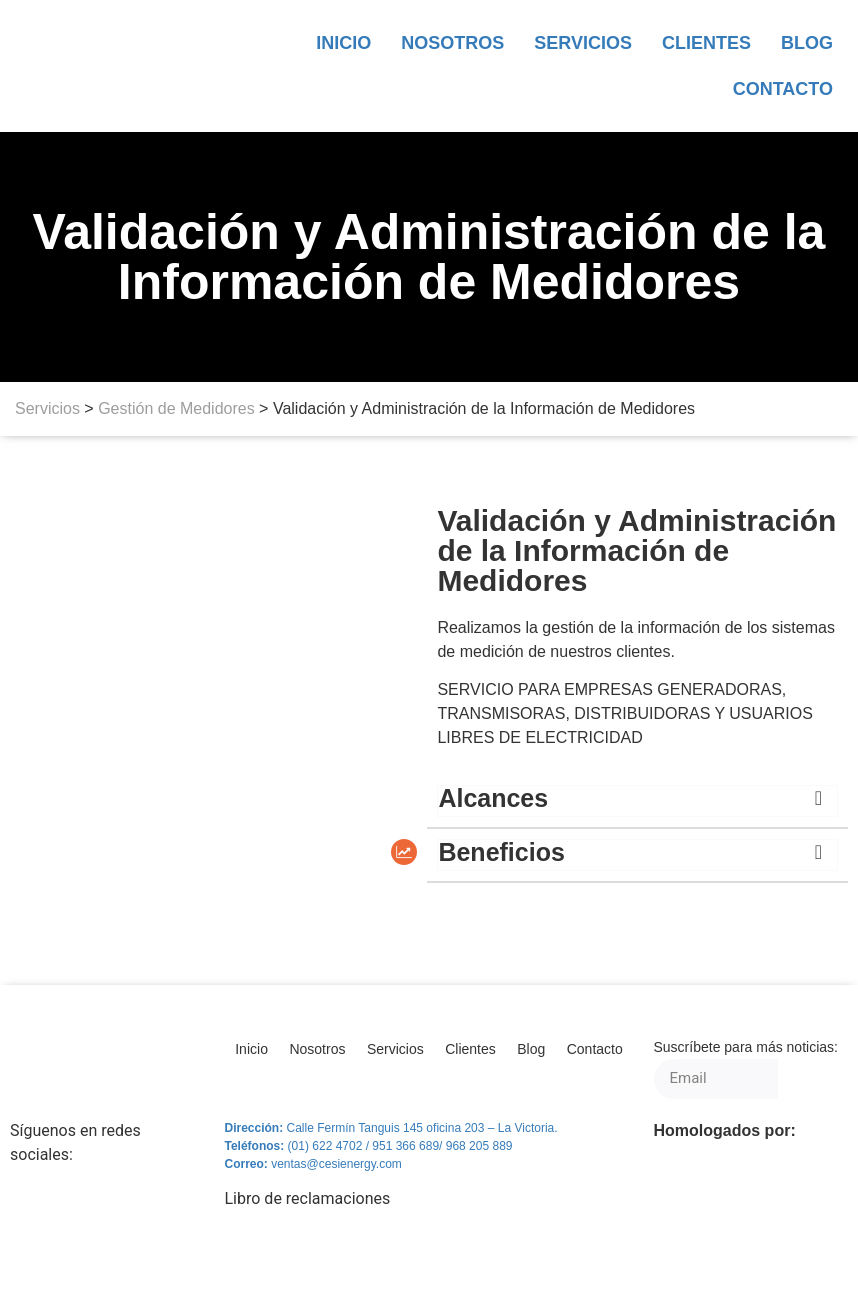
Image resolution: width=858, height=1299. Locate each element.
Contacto (783, 89)
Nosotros (452, 43)
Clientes (706, 43)
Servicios (583, 43)
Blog (807, 43)
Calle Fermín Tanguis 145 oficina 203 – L (393, 1128)
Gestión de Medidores (176, 408)
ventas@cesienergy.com (336, 1164)
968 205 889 (479, 1146)
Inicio (343, 43)
